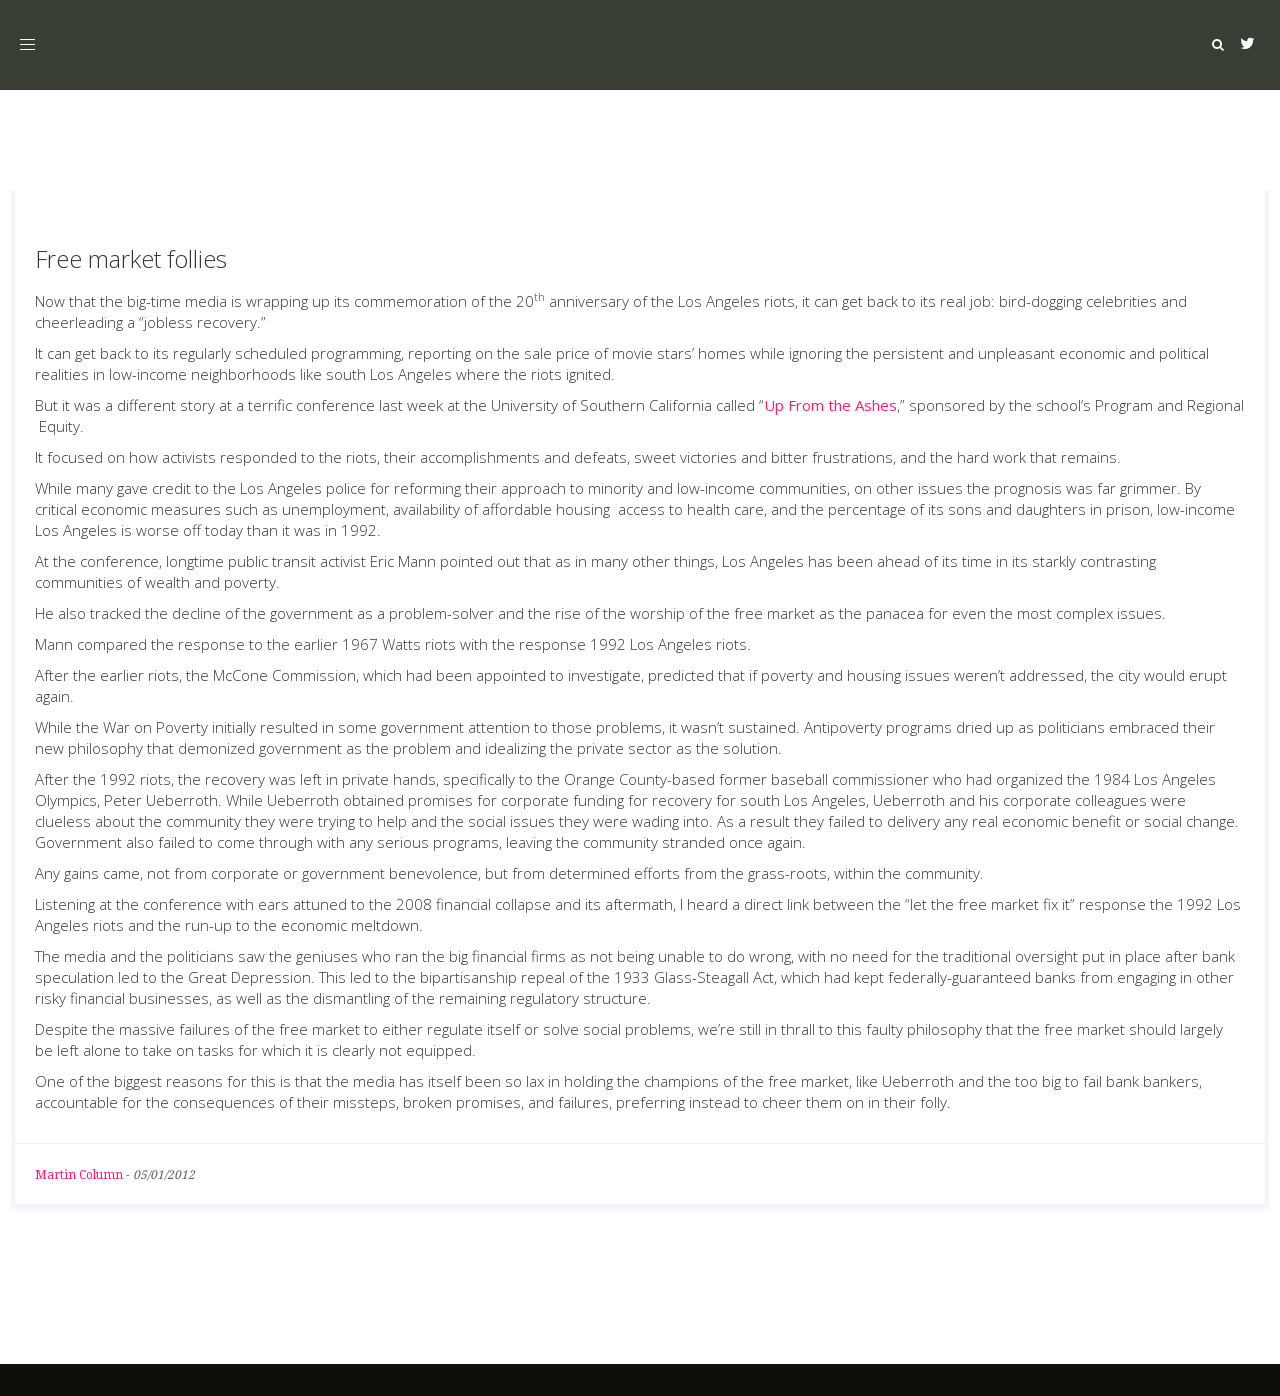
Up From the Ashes (830, 405)
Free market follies (131, 258)
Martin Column (79, 1175)
